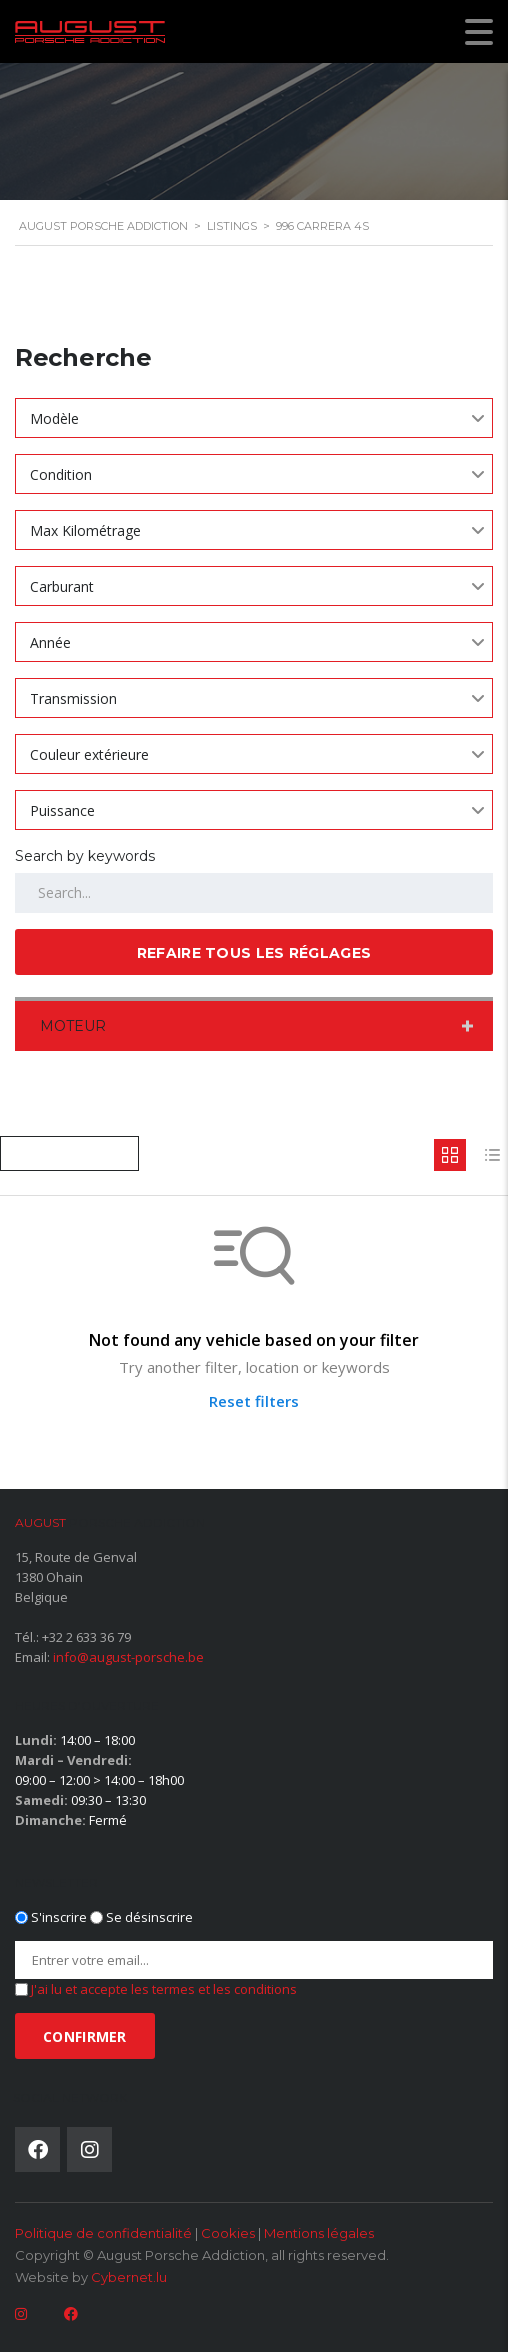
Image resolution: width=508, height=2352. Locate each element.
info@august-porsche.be (128, 1657)
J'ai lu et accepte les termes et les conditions (164, 1989)
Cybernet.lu (129, 2277)
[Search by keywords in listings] (254, 893)
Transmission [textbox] (73, 698)
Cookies (228, 2233)
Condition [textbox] (61, 474)
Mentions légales (319, 2233)
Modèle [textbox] (54, 418)
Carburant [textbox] (62, 586)
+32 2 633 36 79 (86, 1637)
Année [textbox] (50, 642)
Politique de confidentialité (103, 2233)
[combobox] (254, 418)
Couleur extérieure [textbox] (89, 754)
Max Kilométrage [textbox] (85, 530)
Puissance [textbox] (62, 810)
